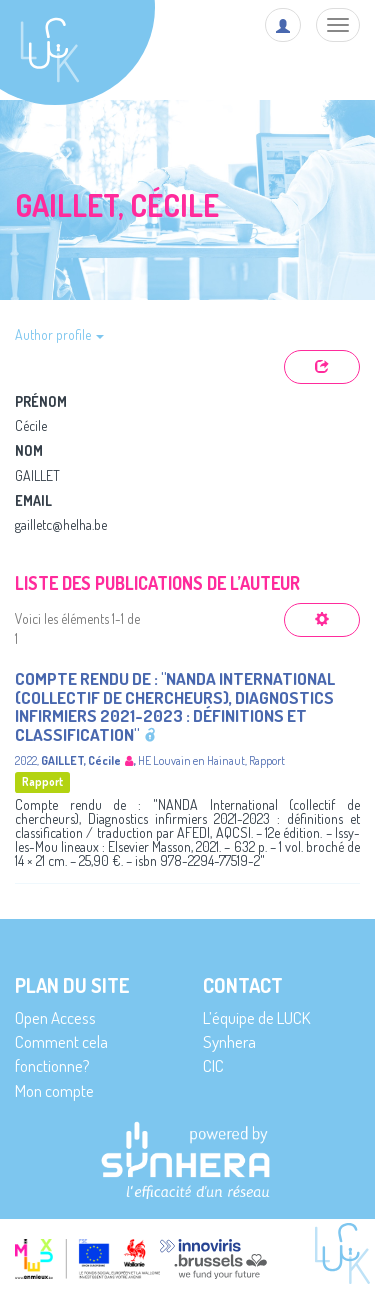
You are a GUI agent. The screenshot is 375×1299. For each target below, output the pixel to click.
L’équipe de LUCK (256, 1017)
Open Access (55, 1017)
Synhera (229, 1041)
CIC (213, 1065)
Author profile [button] (59, 334)
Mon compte (54, 1090)
